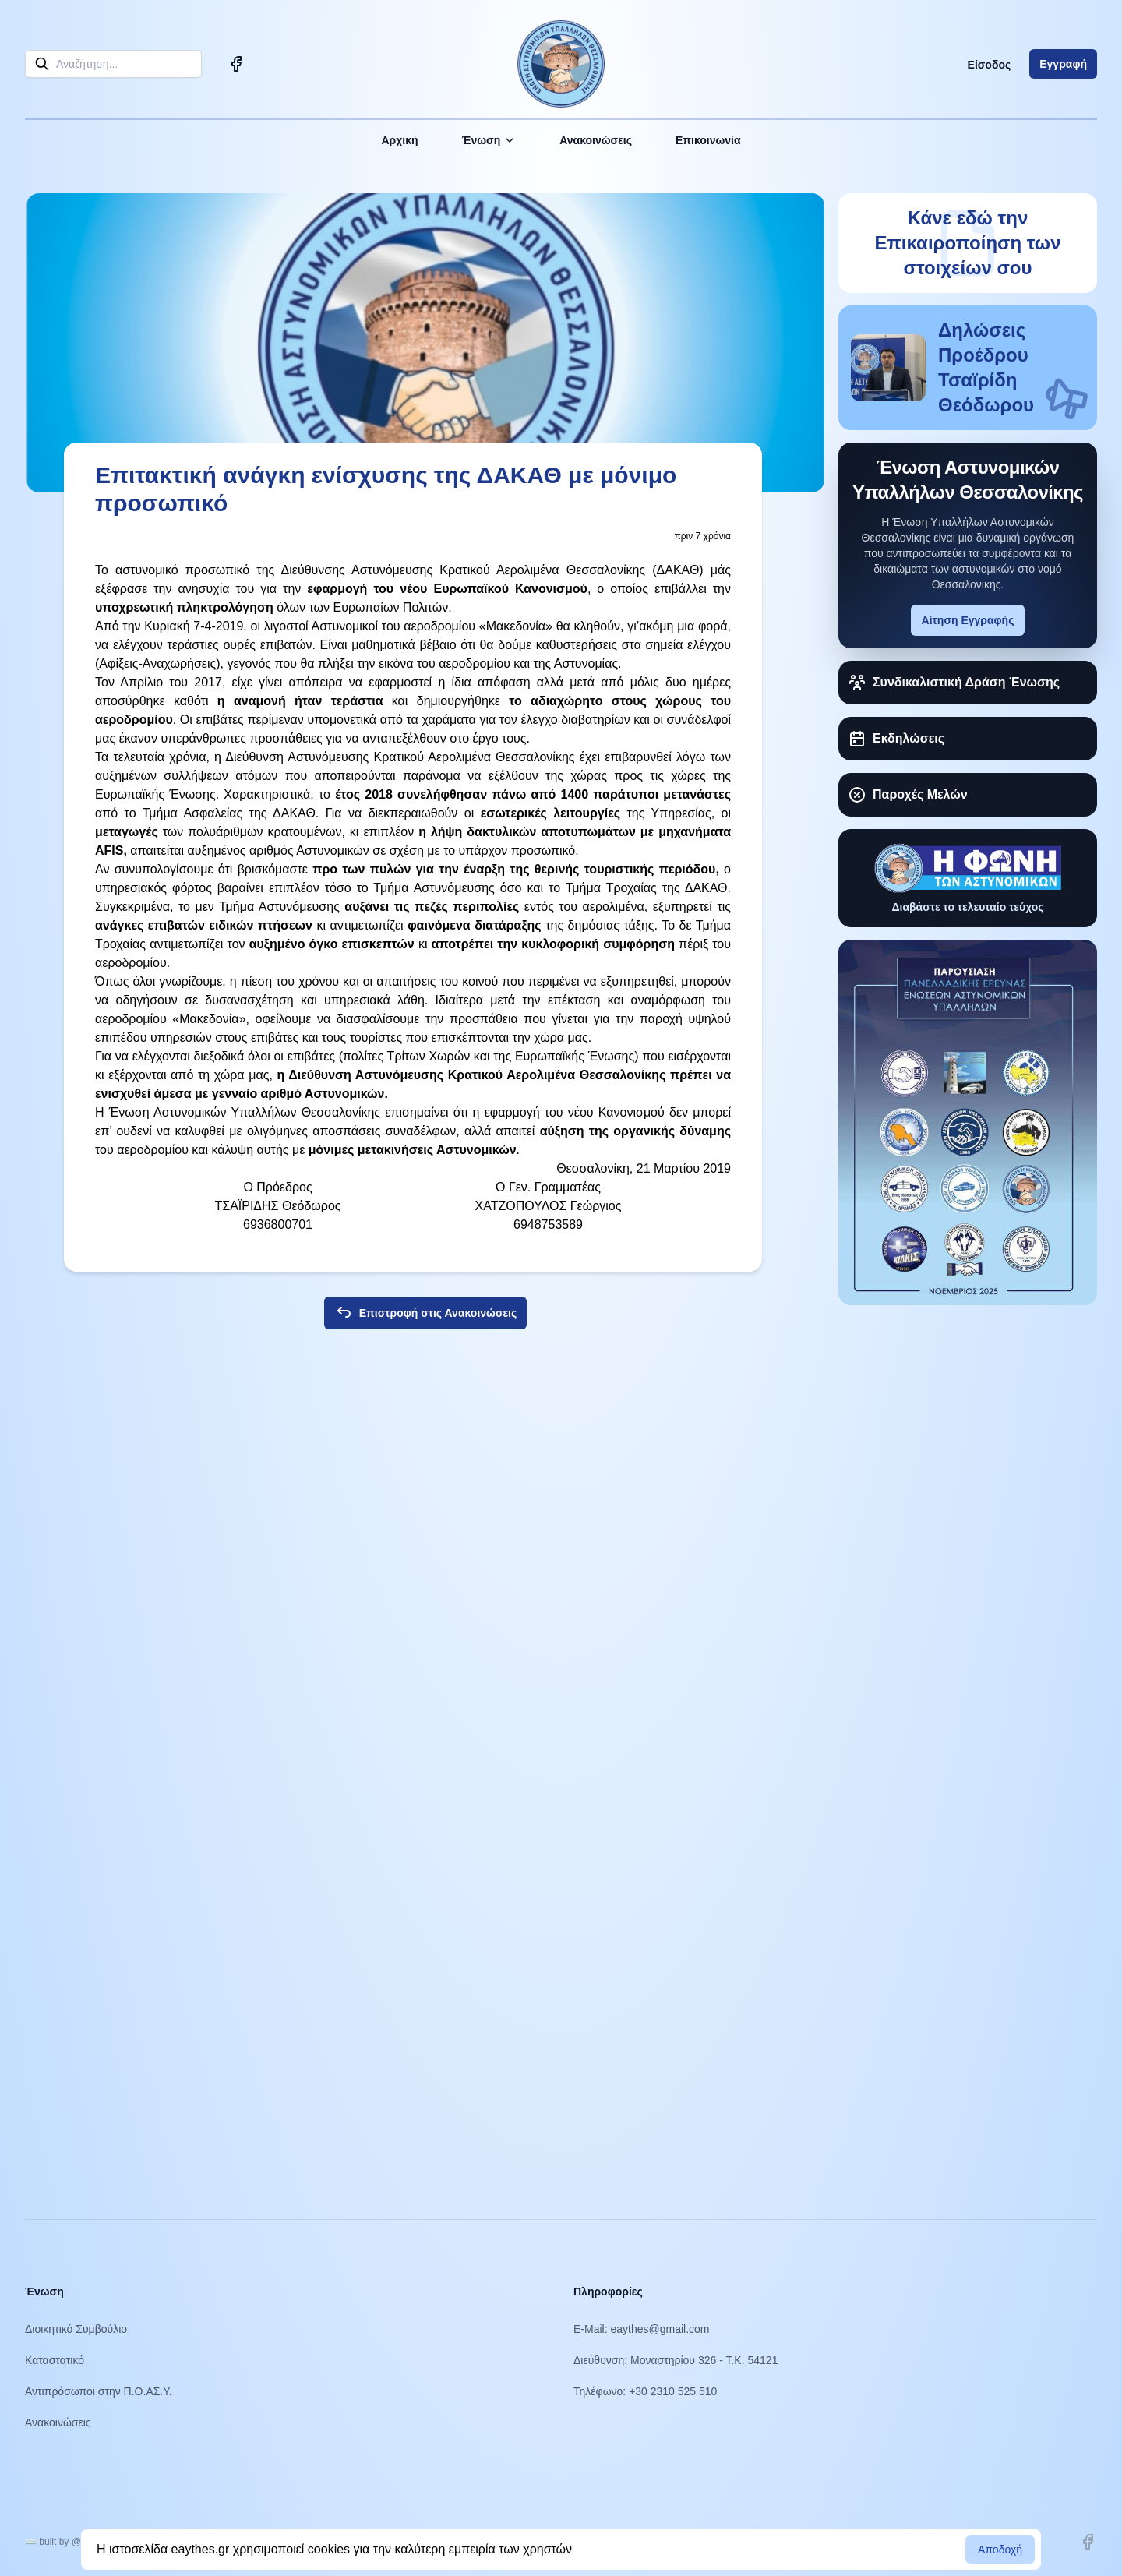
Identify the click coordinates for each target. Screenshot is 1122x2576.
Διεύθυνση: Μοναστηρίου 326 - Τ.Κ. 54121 (675, 2360)
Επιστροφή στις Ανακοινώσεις (425, 1313)
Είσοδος (989, 64)
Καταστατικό (54, 2360)
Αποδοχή (1000, 2549)
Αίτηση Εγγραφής (968, 620)
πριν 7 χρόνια (702, 536)
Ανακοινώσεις (595, 140)
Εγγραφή (1063, 64)
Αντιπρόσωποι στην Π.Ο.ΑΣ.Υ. (98, 2391)
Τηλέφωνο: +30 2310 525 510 (645, 2391)
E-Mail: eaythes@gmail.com (641, 2329)
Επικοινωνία (708, 140)
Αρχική (399, 140)
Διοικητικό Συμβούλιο (76, 2329)
